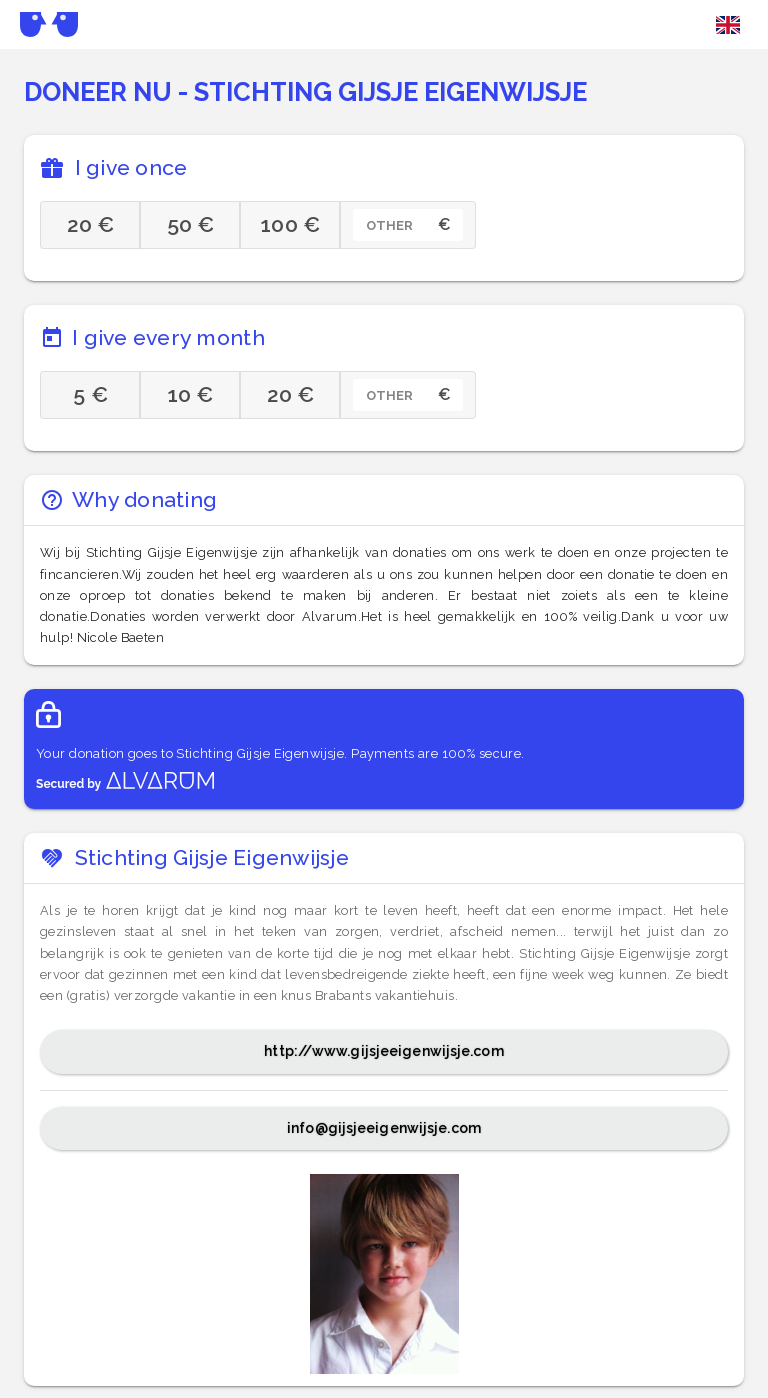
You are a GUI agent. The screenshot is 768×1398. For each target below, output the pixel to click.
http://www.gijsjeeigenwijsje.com (383, 1051)
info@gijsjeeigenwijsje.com (384, 1128)
